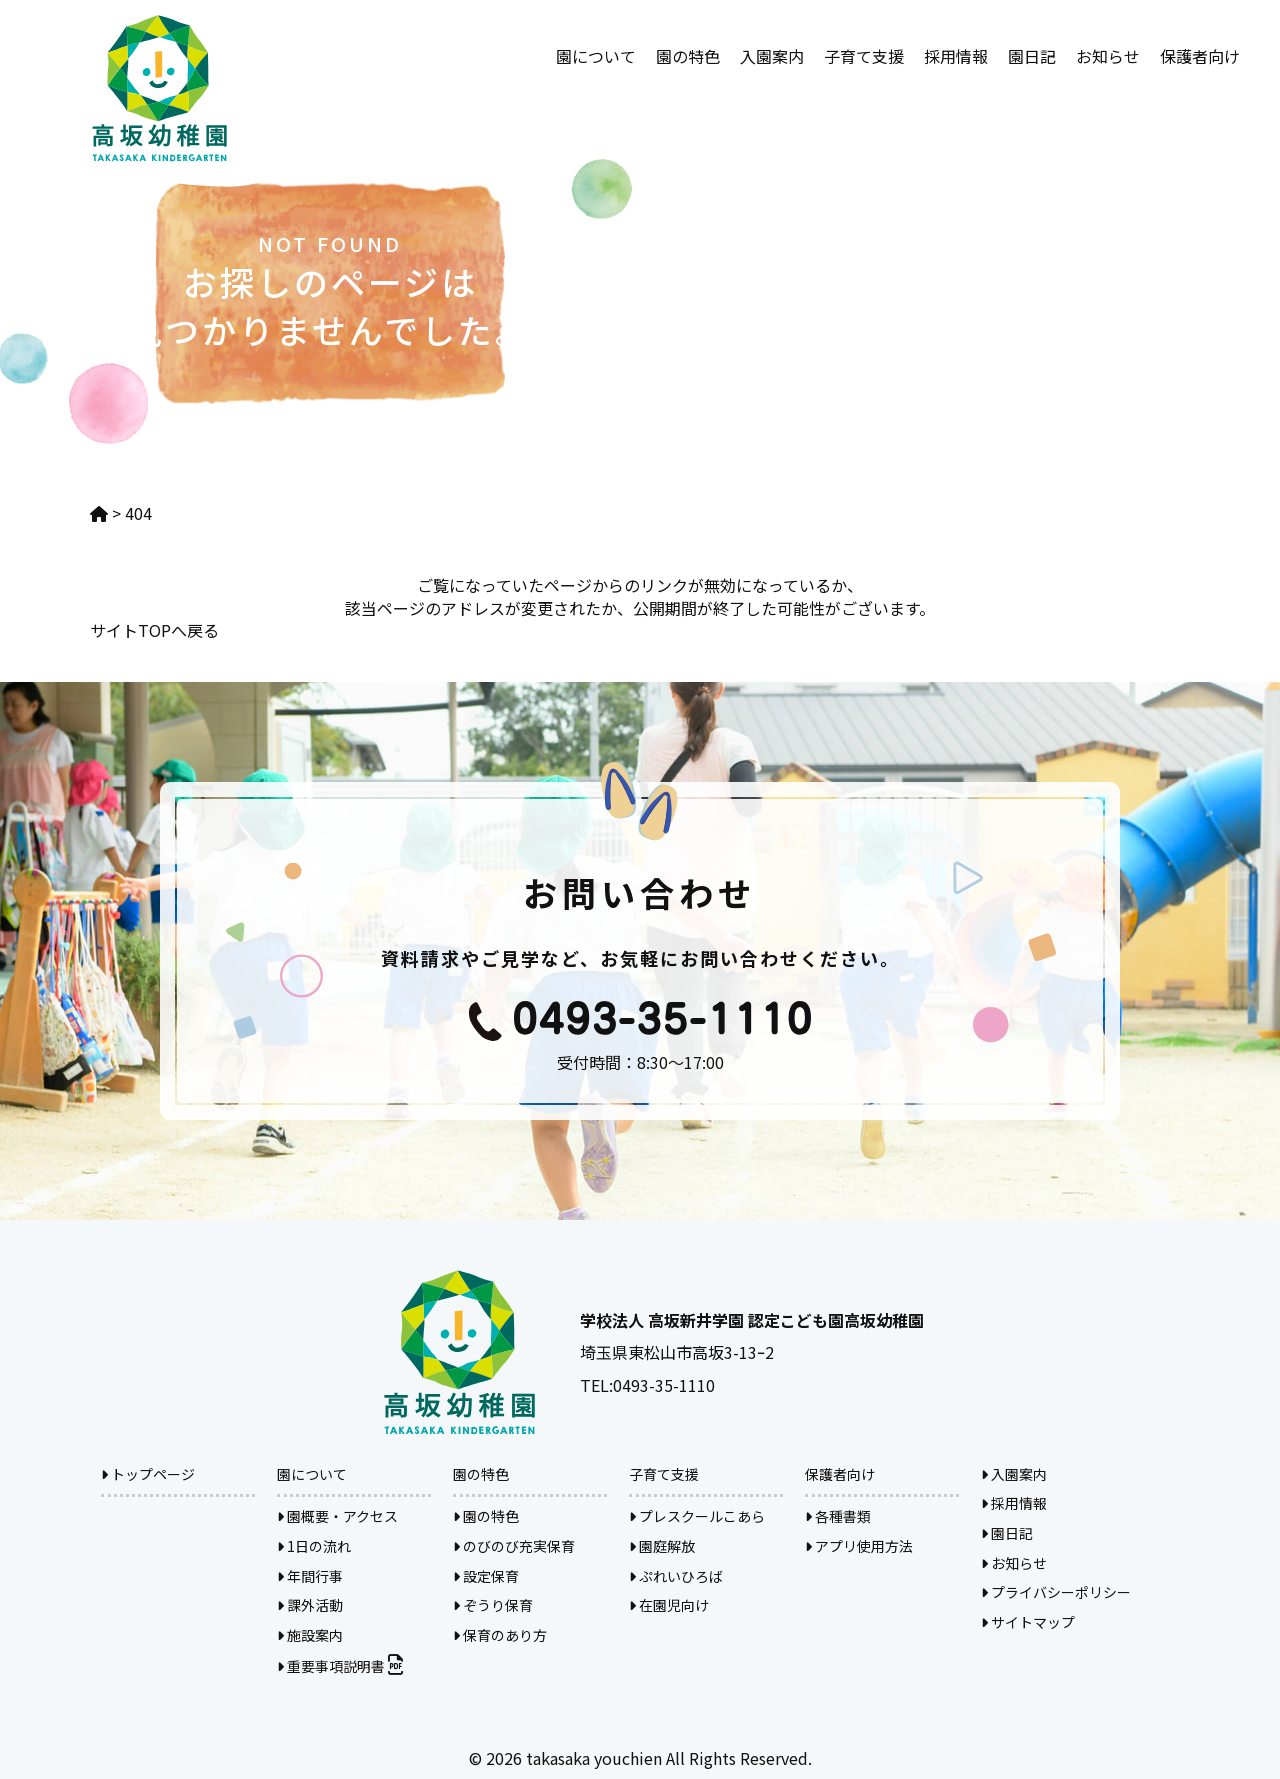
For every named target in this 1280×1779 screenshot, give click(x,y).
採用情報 (956, 56)
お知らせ (1108, 56)
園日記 (1032, 56)
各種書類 (838, 1516)
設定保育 (486, 1576)
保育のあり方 (500, 1635)
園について (596, 56)
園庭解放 (662, 1546)
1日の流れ (314, 1546)
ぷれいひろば (676, 1576)
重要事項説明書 (340, 1666)
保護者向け (1200, 56)
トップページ (148, 1474)
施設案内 (310, 1635)
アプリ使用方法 (859, 1546)
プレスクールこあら (697, 1516)
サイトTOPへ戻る (154, 630)
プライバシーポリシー (1056, 1592)
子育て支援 (864, 56)
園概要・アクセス (337, 1516)
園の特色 (688, 56)
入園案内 (772, 56)
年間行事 (310, 1576)
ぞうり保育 (493, 1605)
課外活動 (310, 1605)
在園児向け (669, 1605)
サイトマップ (1028, 1622)
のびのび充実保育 (514, 1546)
